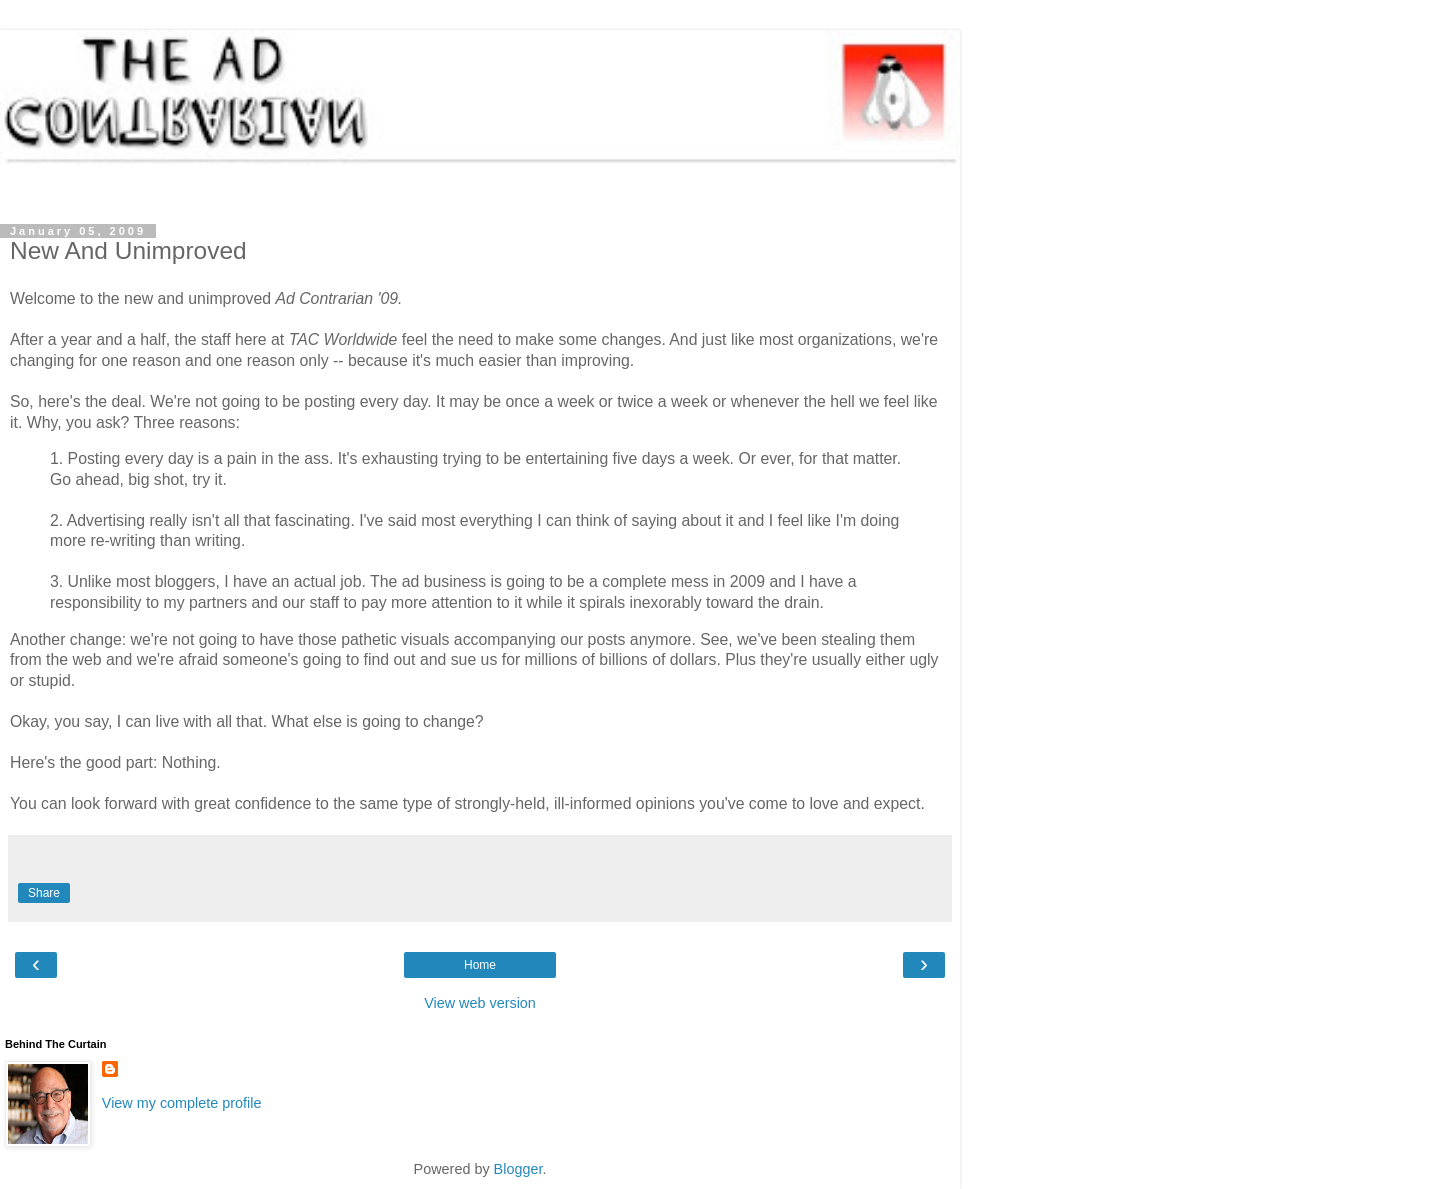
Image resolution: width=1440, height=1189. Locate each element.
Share (44, 893)
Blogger (518, 1169)
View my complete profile (182, 1103)
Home (480, 965)
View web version (480, 1003)
